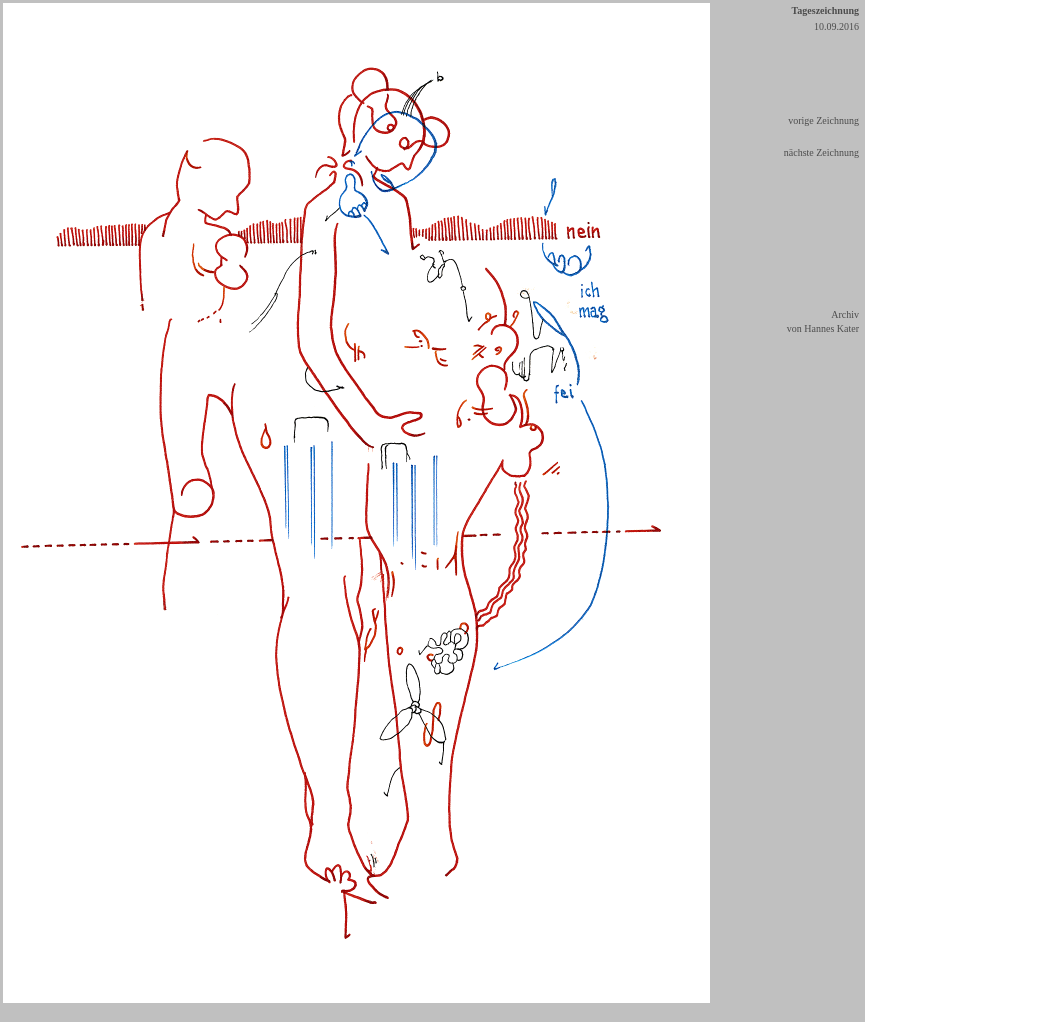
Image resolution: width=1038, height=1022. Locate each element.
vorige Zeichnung (823, 120)
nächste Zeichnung (821, 152)
